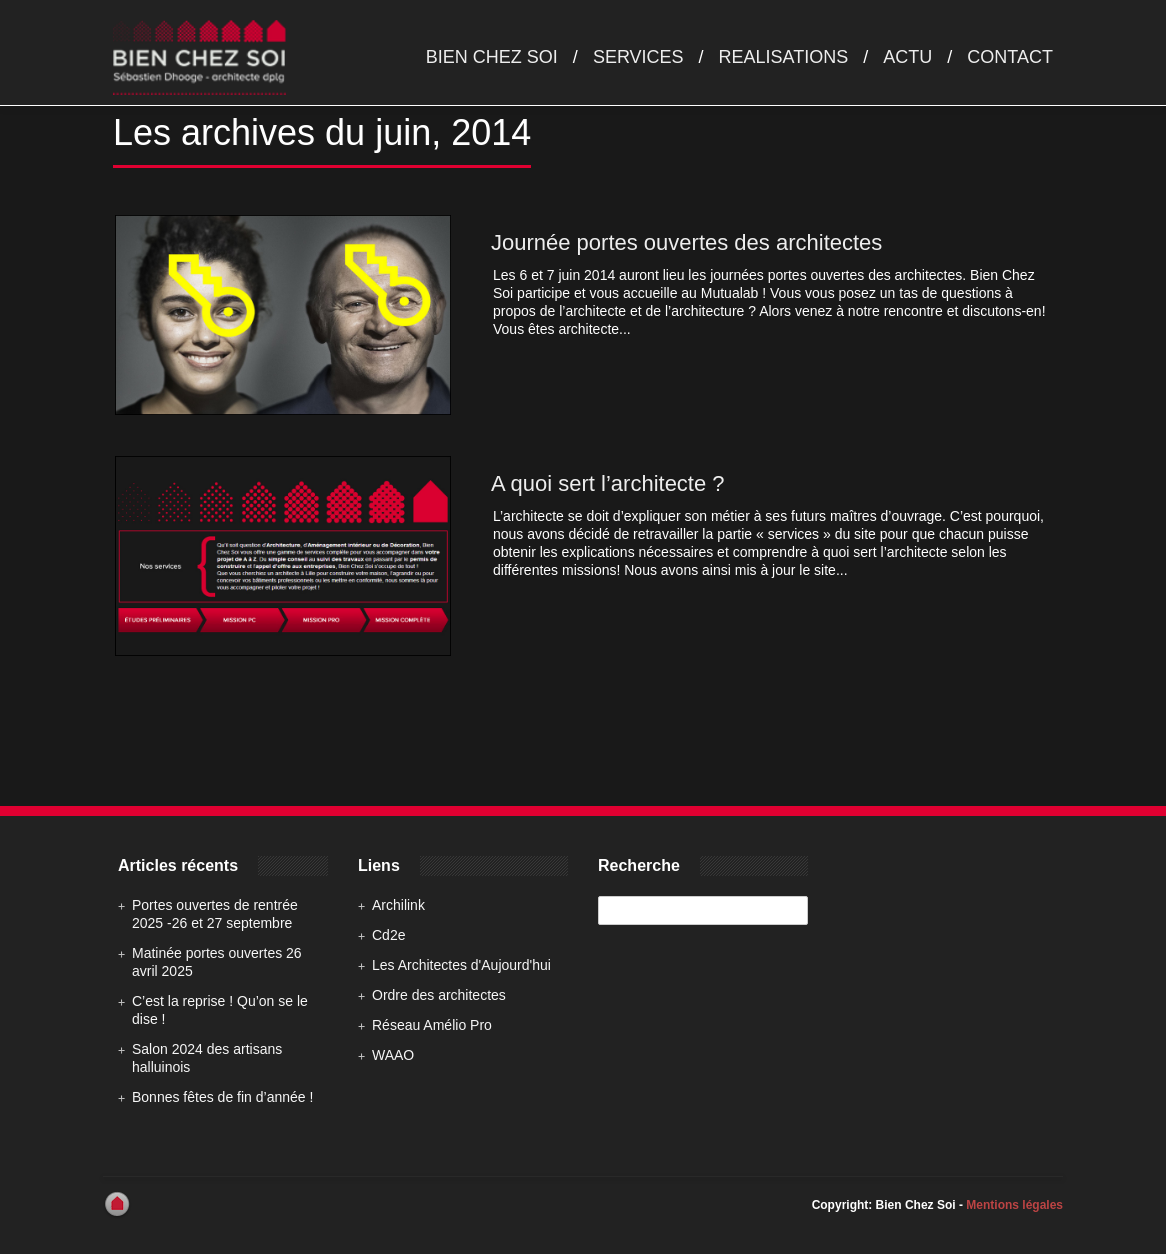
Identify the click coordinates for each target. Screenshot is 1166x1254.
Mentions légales (1014, 1205)
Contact (1010, 57)
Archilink (398, 905)
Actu (907, 57)
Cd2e (388, 935)
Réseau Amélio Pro (432, 1025)
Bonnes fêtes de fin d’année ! (222, 1097)
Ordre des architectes (439, 995)
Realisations (784, 57)
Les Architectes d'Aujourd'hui (461, 965)
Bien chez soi (492, 57)
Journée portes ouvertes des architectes (686, 242)
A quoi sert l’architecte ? (608, 483)
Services (638, 57)
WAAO (393, 1055)
